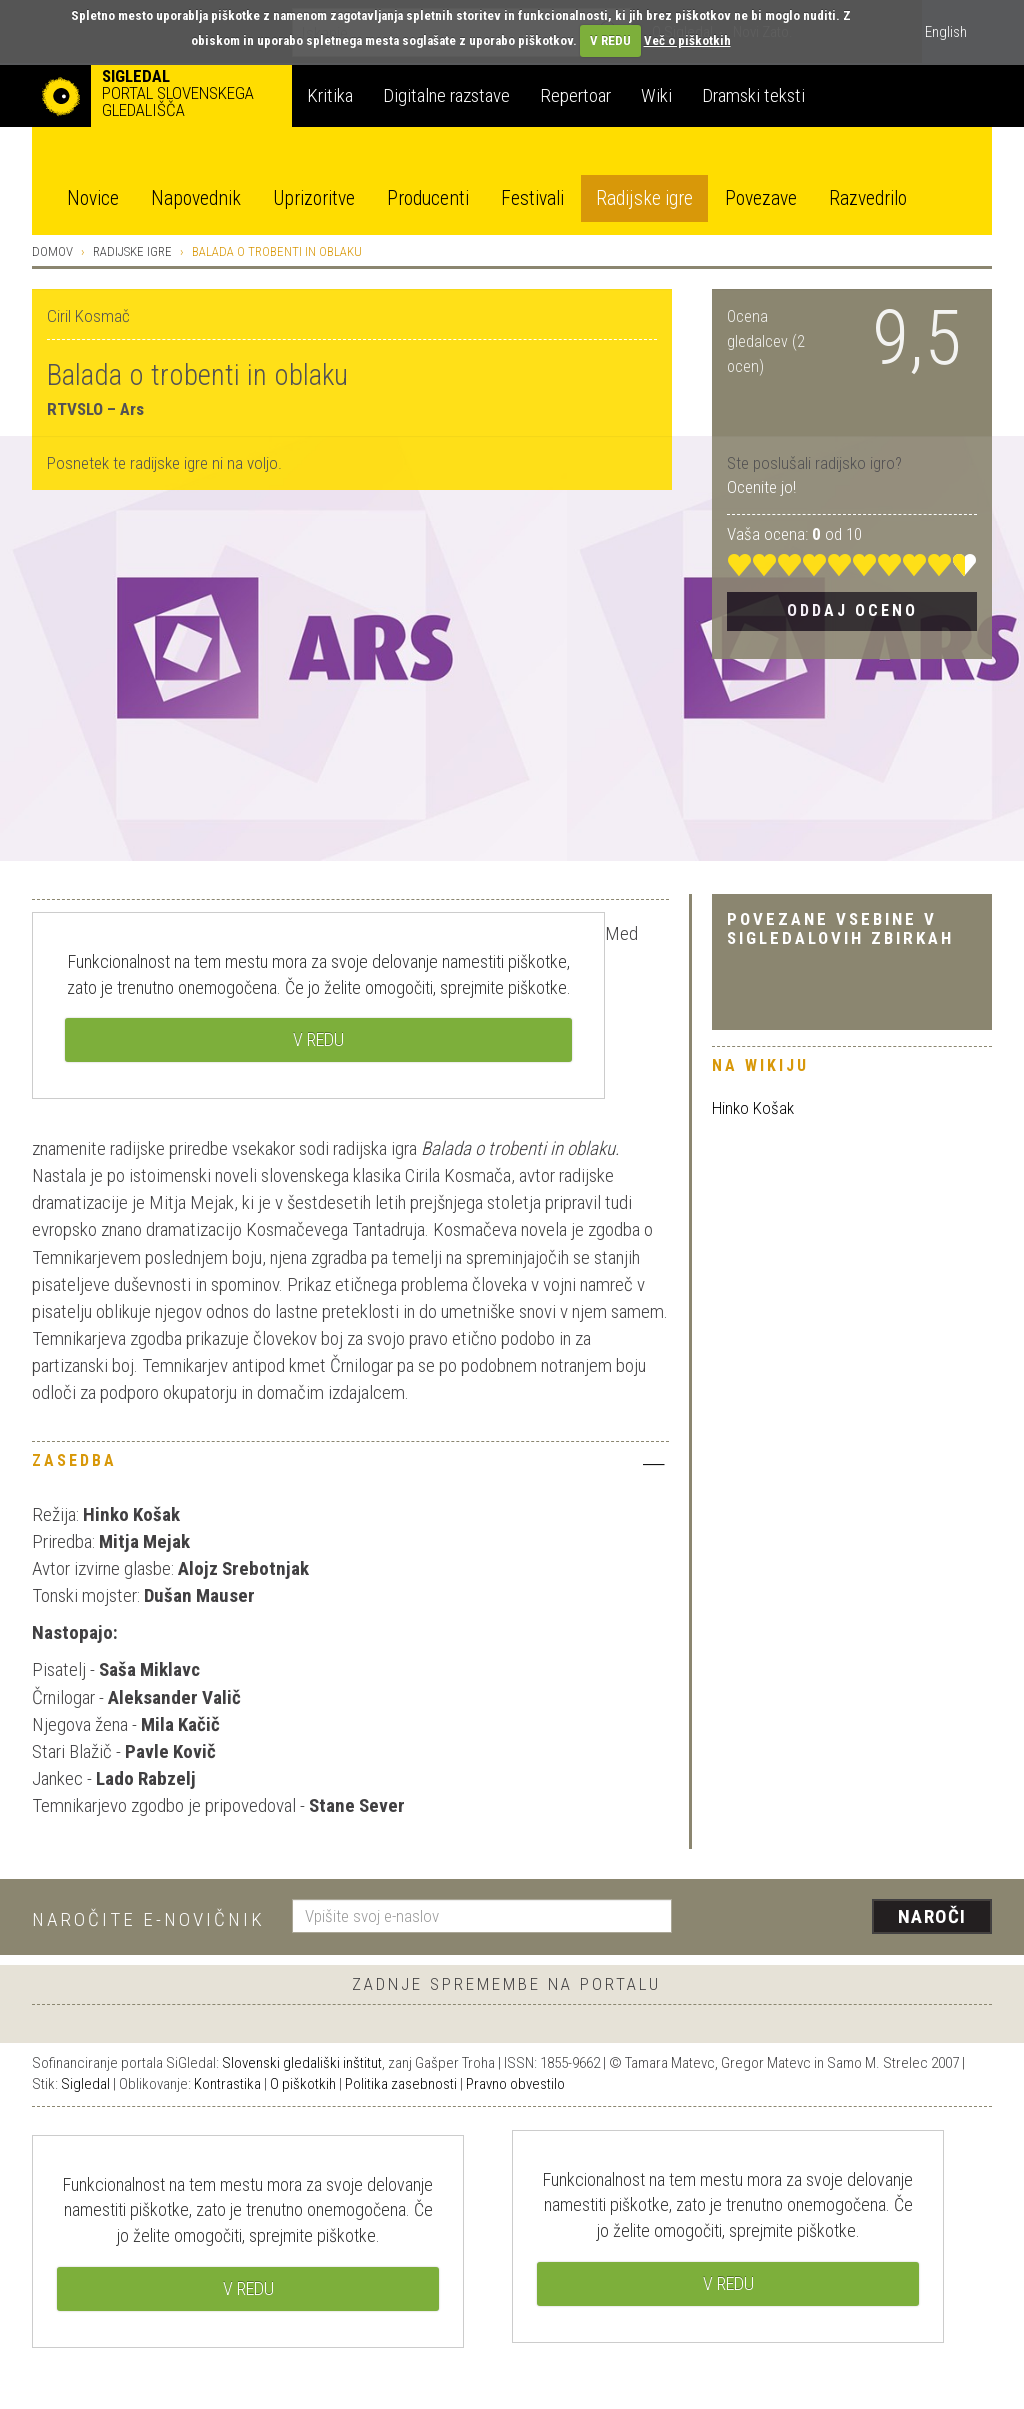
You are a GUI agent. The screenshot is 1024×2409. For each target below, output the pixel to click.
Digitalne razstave (446, 95)
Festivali (532, 198)
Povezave (761, 198)
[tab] (350, 1466)
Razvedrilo (868, 198)
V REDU (610, 40)
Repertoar (575, 95)
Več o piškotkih (687, 40)
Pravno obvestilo (515, 2084)
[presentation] (844, 1918)
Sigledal (85, 2084)
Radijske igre (644, 198)
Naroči (932, 1916)
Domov (52, 251)
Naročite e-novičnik (148, 1919)
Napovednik (196, 198)
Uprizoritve (314, 198)
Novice (93, 198)
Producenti (428, 198)
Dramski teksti (753, 95)
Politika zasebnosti (401, 2084)
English (946, 32)
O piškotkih (303, 2084)
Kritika (330, 95)
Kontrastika (227, 2084)
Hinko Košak (753, 1108)
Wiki (656, 95)
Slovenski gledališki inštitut (302, 2063)
